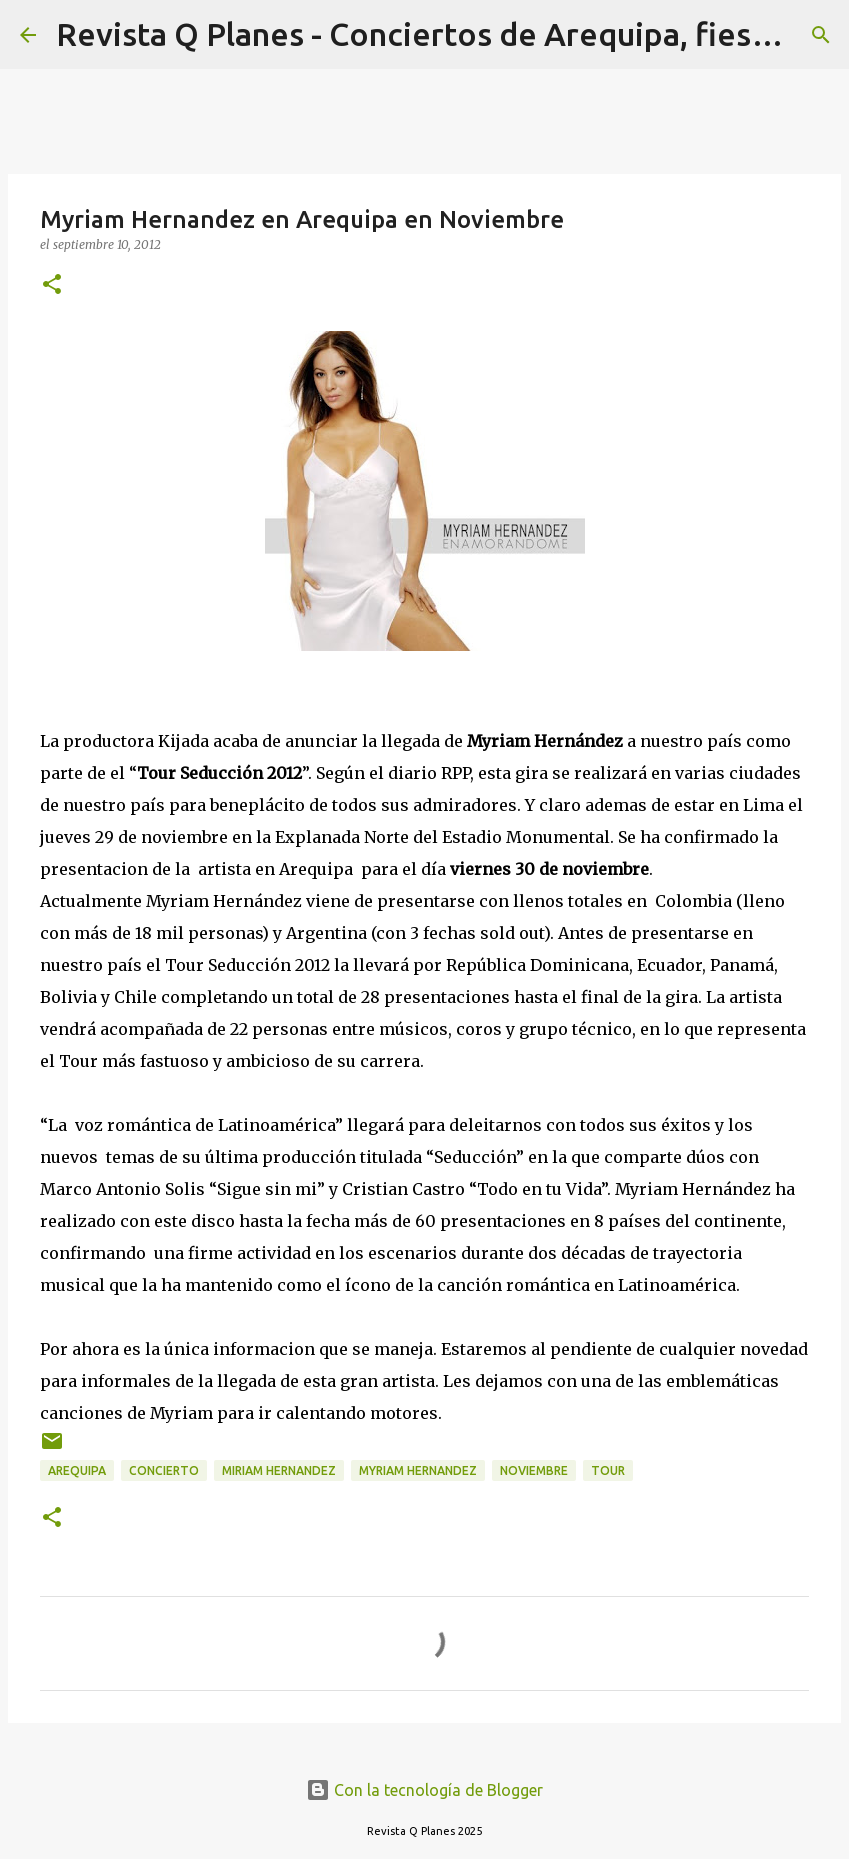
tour (608, 1470)
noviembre (534, 1470)
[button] (52, 285)
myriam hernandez (418, 1470)
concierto (164, 1470)
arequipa (77, 1470)
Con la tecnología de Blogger (424, 1790)
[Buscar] (821, 35)
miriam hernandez (279, 1470)
